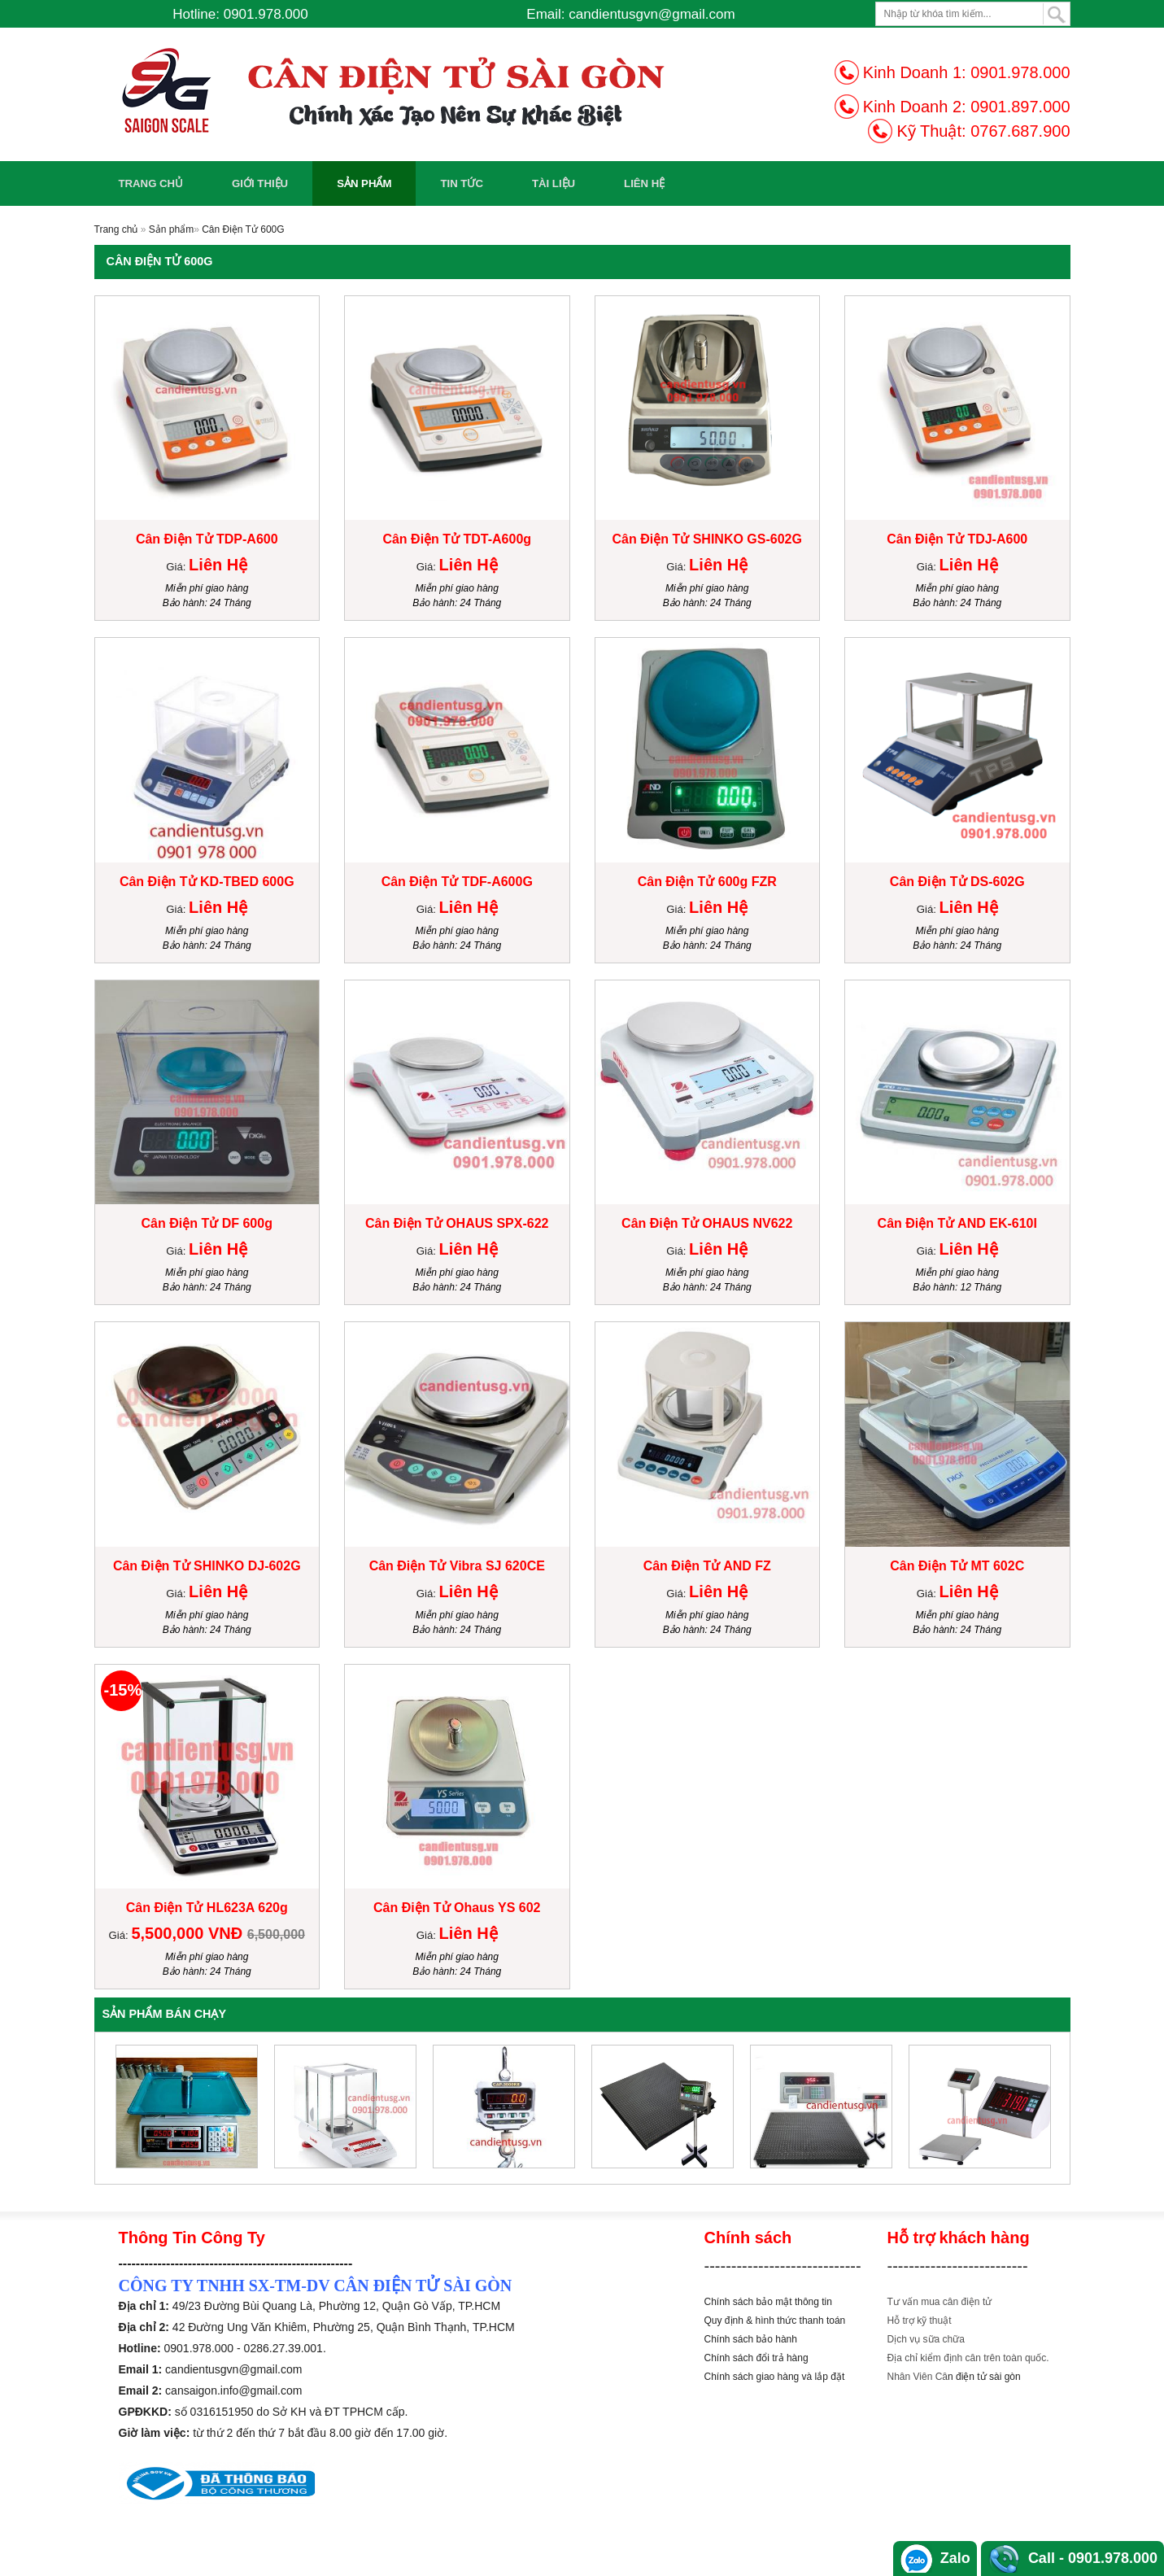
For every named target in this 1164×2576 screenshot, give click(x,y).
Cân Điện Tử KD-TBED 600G (207, 882)
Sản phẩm (364, 183)
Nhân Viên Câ (917, 2376)
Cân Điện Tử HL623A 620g (207, 1908)
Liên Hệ (644, 183)
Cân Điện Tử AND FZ (707, 1566)
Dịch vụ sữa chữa (926, 2339)
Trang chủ (151, 183)
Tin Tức (461, 183)
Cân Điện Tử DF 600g (207, 1223)
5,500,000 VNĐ (188, 1933)
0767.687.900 (1020, 131)
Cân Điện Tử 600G (243, 229)
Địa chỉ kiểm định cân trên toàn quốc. (968, 2358)
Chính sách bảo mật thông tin (768, 2301)
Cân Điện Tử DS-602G (957, 882)
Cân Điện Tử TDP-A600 (207, 539)
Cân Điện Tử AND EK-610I (957, 1223)
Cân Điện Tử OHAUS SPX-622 (456, 1223)
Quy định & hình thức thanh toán (775, 2320)
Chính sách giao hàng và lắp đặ (773, 2376)
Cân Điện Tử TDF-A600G (457, 882)
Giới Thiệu (260, 183)
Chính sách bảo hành (750, 2339)
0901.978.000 (1020, 72)
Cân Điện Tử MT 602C (957, 1566)
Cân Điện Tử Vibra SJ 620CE (457, 1566)
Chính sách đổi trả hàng (756, 2358)
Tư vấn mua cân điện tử (939, 2301)
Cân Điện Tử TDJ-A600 (957, 539)
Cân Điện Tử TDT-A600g (456, 539)
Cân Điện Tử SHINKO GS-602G (707, 539)
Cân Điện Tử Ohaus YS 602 (457, 1908)
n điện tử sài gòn (984, 2376)
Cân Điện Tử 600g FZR (707, 882)
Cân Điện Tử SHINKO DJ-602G (207, 1566)
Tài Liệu (553, 183)
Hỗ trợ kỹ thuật (919, 2320)
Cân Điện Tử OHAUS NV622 (706, 1223)
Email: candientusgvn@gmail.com (630, 14)
